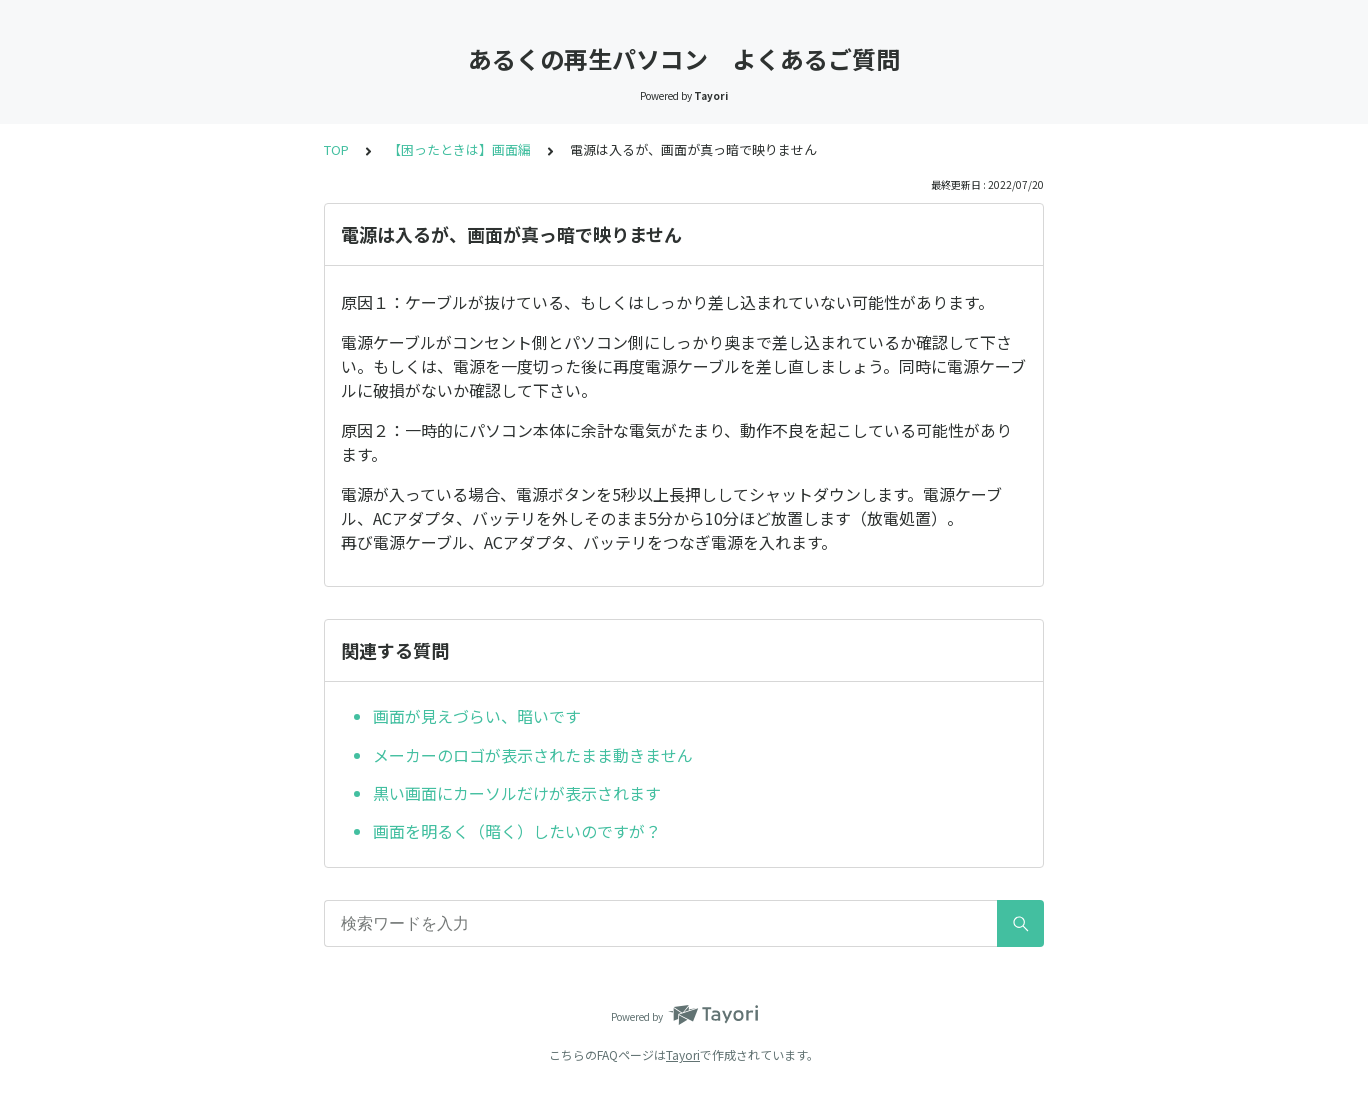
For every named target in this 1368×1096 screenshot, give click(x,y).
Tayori (683, 1054)
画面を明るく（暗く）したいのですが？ (517, 831)
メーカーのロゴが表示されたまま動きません (533, 755)
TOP (336, 149)
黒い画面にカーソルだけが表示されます (517, 793)
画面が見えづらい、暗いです (477, 716)
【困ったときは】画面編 (459, 149)
